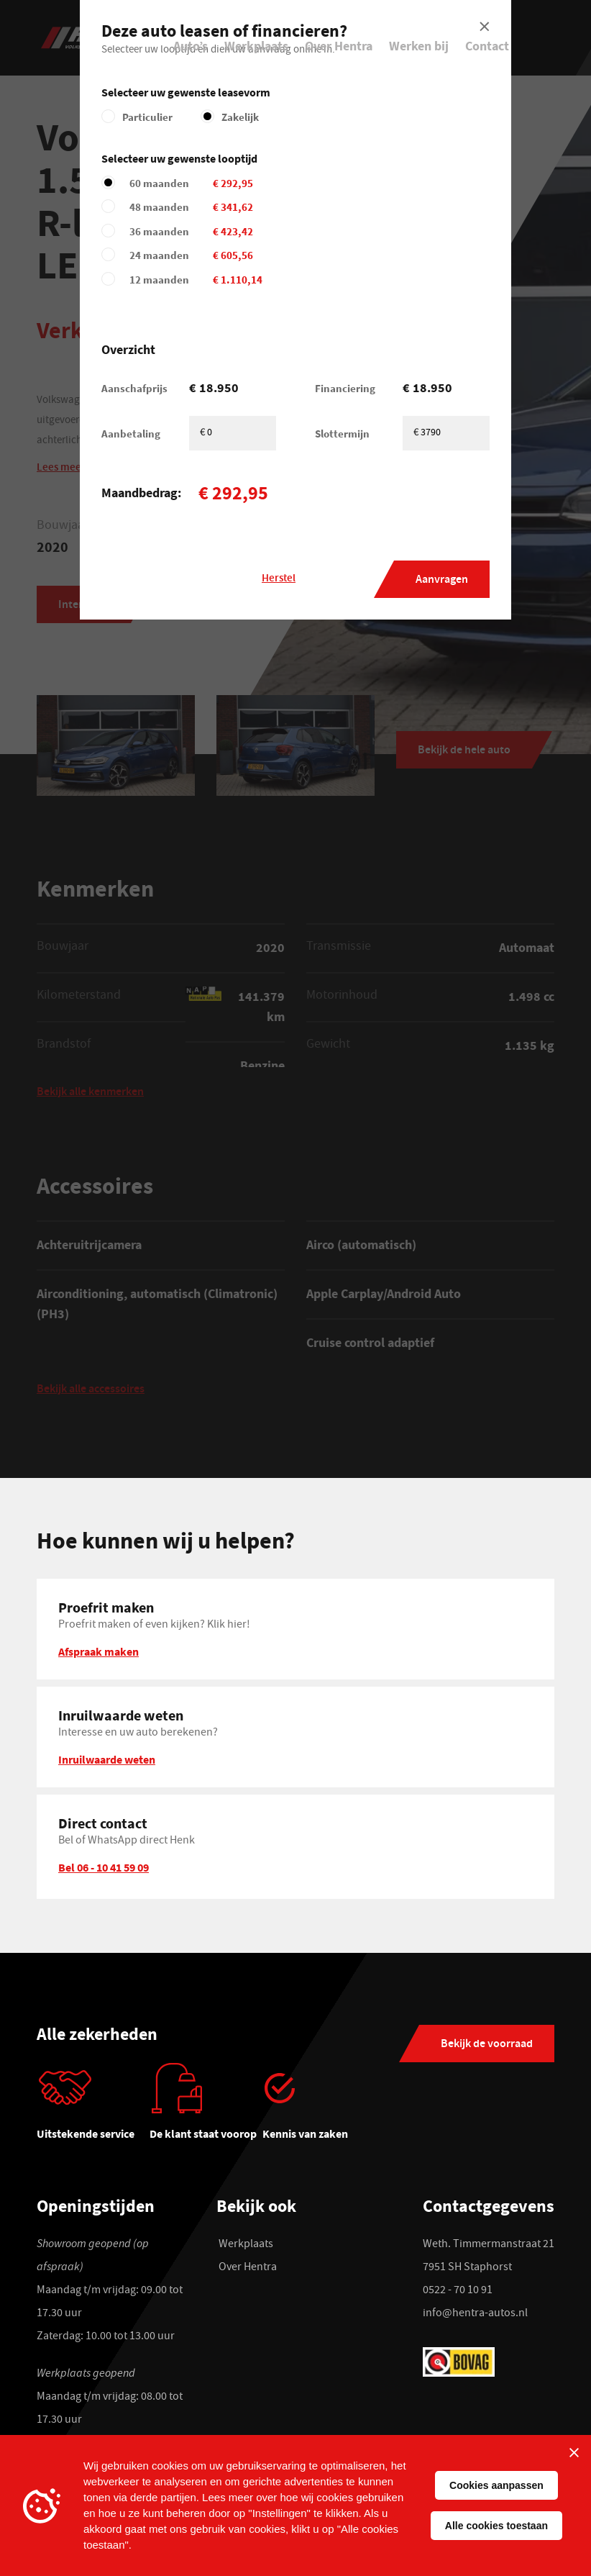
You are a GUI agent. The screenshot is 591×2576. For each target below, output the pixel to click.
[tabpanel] (93, 2108)
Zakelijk (240, 117)
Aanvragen (442, 580)
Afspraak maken (98, 1651)
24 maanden (241, 255)
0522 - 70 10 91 (457, 2291)
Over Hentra (338, 45)
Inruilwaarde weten (106, 1759)
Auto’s (190, 45)
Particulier (147, 117)
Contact (487, 45)
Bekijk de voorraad (487, 2045)
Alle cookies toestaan (496, 2525)
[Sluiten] (573, 2452)
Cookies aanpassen (496, 2485)
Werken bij (419, 45)
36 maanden (241, 231)
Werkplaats (256, 45)
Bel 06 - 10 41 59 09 (103, 1867)
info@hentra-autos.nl (475, 2314)
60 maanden (241, 183)
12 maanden (241, 279)
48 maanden (241, 206)
